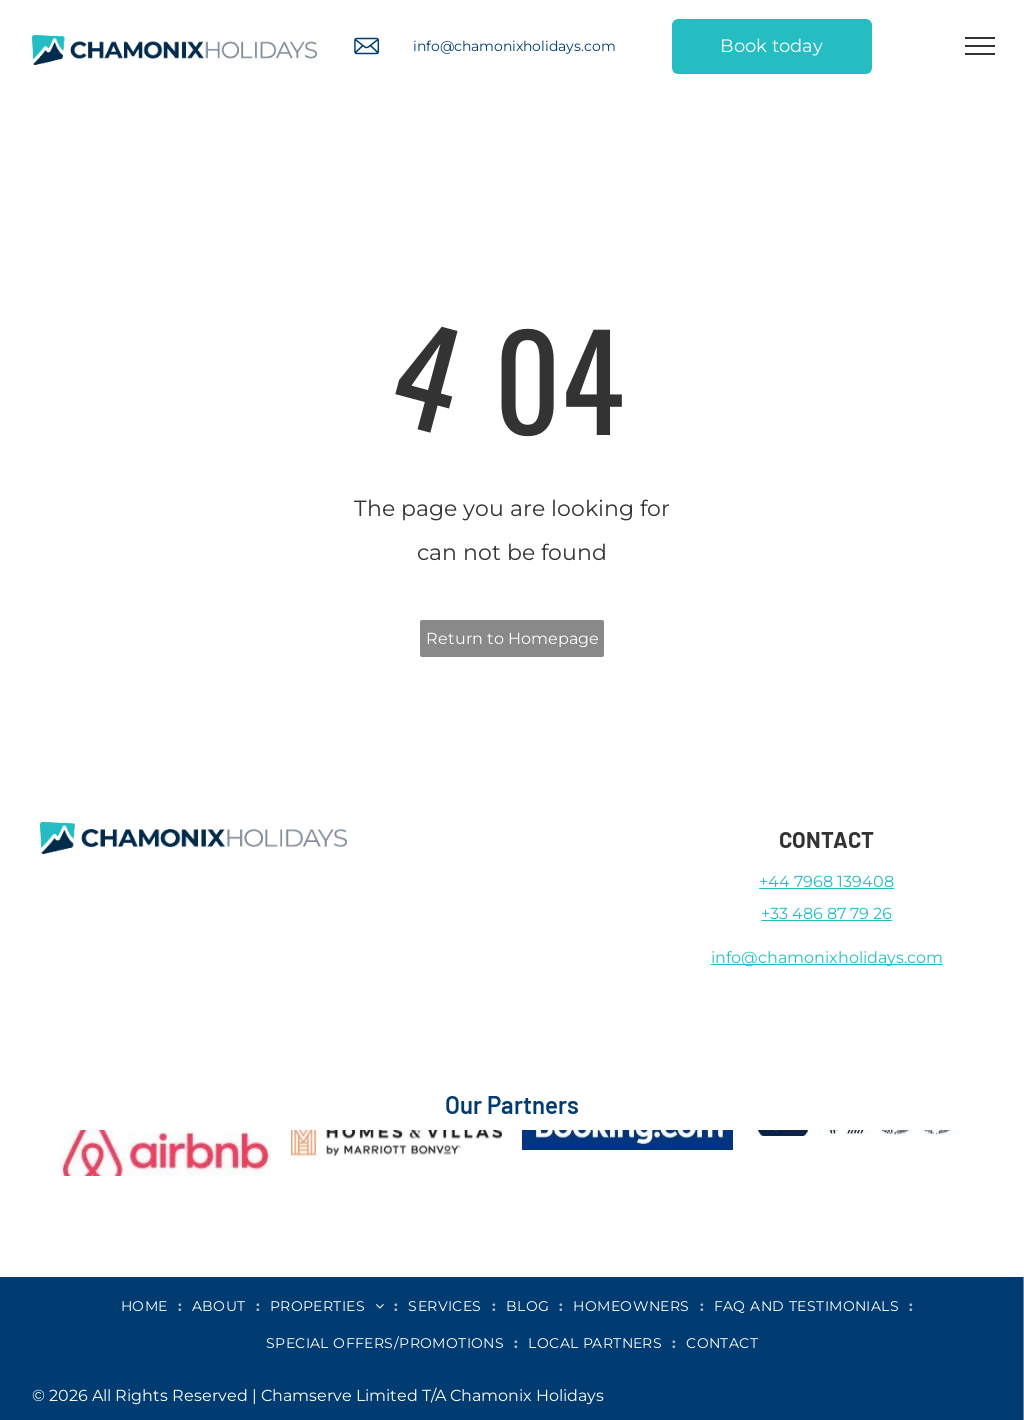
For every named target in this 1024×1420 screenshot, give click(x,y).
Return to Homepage (512, 638)
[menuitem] (146, 1306)
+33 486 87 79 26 (826, 913)
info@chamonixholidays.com (514, 46)
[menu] (980, 46)
